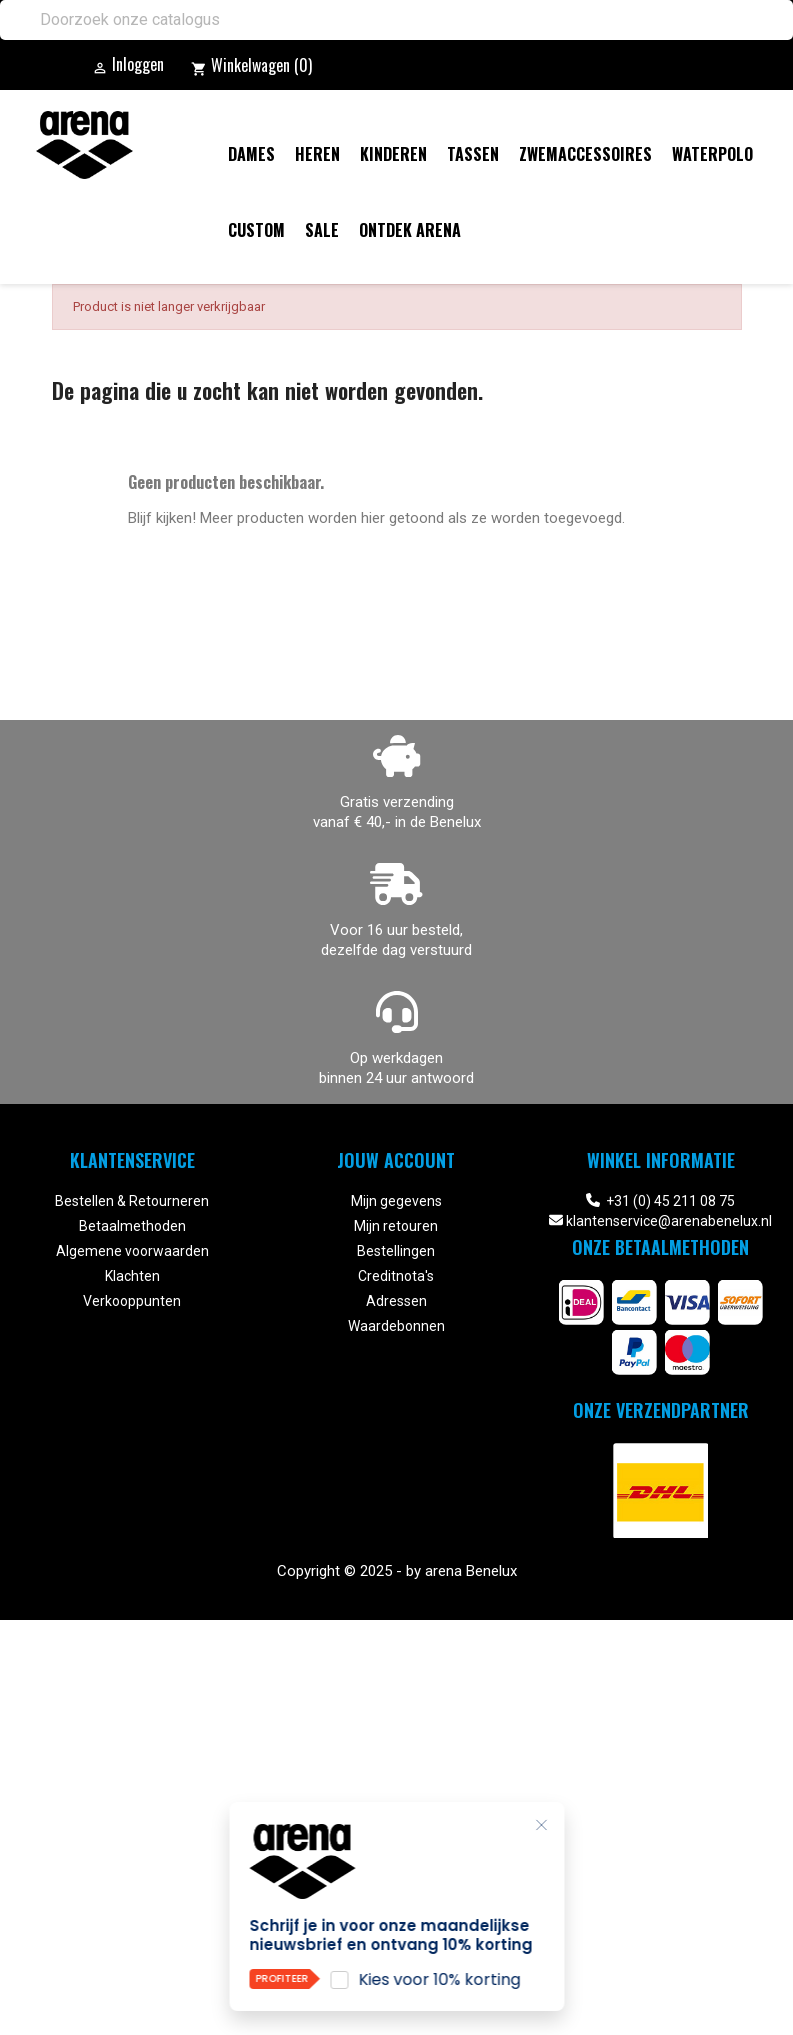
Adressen (396, 1301)
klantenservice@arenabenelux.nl (669, 1221)
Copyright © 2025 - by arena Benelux (397, 1571)
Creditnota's (396, 1276)
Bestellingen (396, 1251)
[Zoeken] (396, 20)
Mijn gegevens (396, 1201)
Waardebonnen (396, 1326)
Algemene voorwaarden (132, 1251)
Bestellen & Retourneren (132, 1201)
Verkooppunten (132, 1301)
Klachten (132, 1276)
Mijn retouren (396, 1226)
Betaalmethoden (132, 1226)
